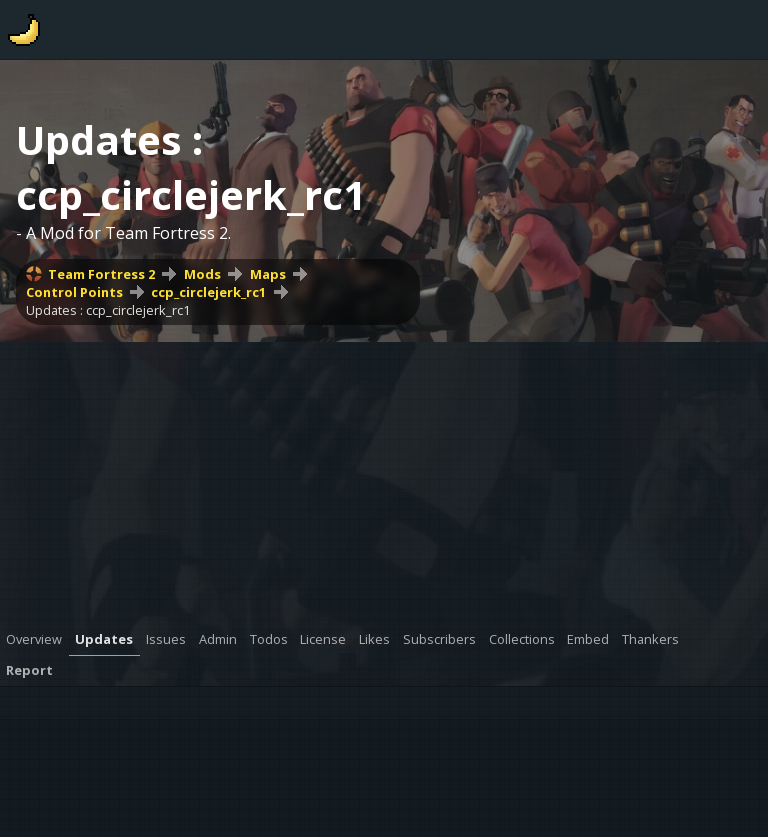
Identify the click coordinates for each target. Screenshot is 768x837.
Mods (202, 274)
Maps (268, 274)
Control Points (74, 292)
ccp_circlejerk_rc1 (208, 292)
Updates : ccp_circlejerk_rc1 (108, 310)
